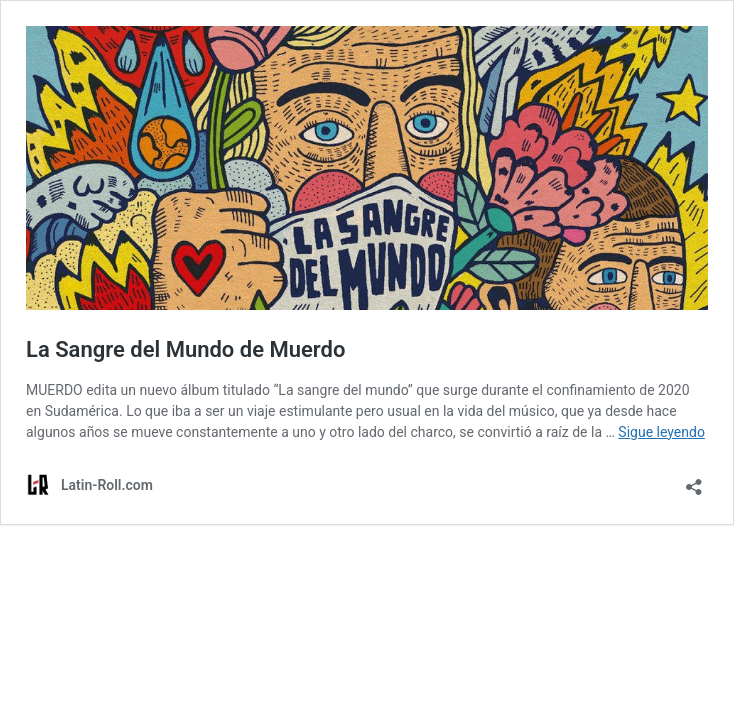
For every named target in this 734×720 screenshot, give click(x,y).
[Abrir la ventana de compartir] (694, 480)
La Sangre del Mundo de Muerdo (185, 349)
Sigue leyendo (661, 432)
